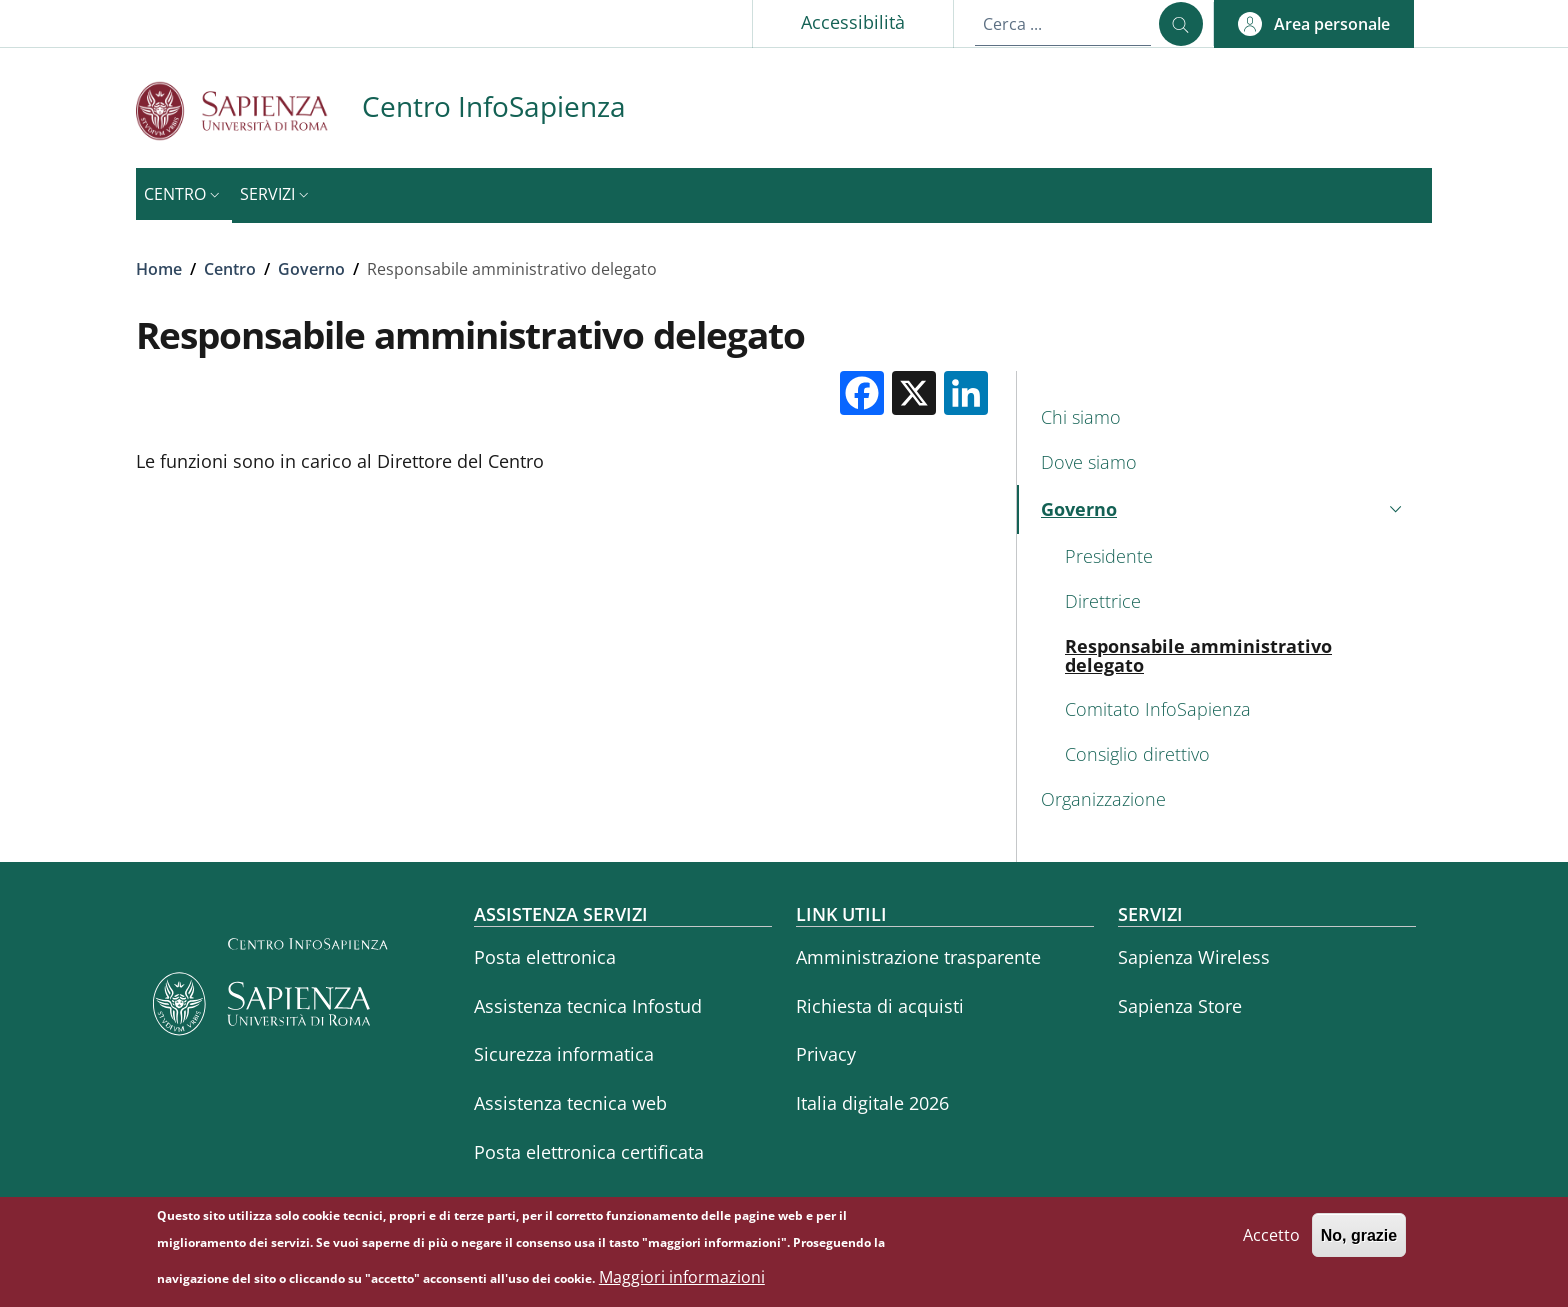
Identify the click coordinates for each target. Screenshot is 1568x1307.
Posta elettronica (545, 957)
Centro (230, 269)
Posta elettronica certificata (589, 1152)
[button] (1314, 24)
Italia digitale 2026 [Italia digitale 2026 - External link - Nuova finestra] (872, 1103)
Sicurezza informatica (564, 1054)
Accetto (1271, 1242)
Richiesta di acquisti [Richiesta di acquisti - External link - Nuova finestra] (880, 1006)
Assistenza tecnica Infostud (588, 1006)
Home (159, 269)
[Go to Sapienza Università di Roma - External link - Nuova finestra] (249, 110)
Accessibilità (853, 22)
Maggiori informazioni (682, 1284)
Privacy (826, 1054)
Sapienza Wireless (1194, 957)
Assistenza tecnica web (570, 1103)
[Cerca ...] (1181, 24)
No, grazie (1359, 1242)
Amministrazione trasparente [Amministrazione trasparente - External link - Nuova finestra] (918, 957)
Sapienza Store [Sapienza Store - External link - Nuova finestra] (1180, 1006)
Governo (311, 269)
